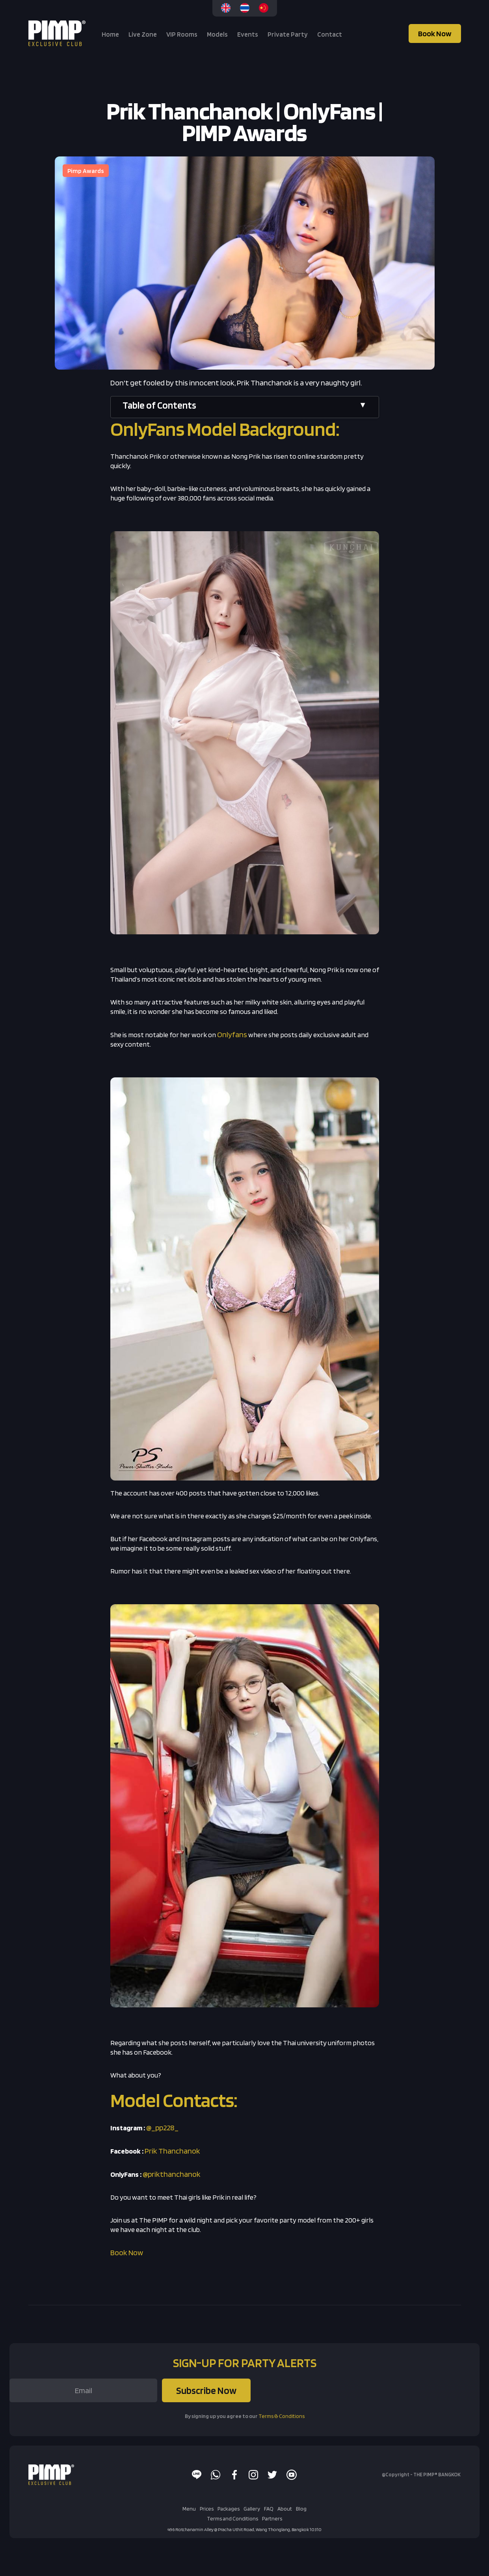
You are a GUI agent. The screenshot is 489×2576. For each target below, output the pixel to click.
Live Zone (142, 34)
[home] (57, 33)
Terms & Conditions (281, 2416)
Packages (229, 2508)
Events (247, 34)
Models (217, 34)
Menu (189, 2508)
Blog (301, 2508)
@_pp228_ (162, 2127)
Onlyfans (232, 1034)
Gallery (252, 2508)
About (284, 2508)
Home (110, 34)
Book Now (435, 33)
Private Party (288, 34)
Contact (329, 34)
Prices (207, 2508)
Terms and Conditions (232, 2518)
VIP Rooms (181, 34)
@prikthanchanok (172, 2174)
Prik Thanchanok (172, 2151)
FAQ (268, 2508)
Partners (272, 2518)
